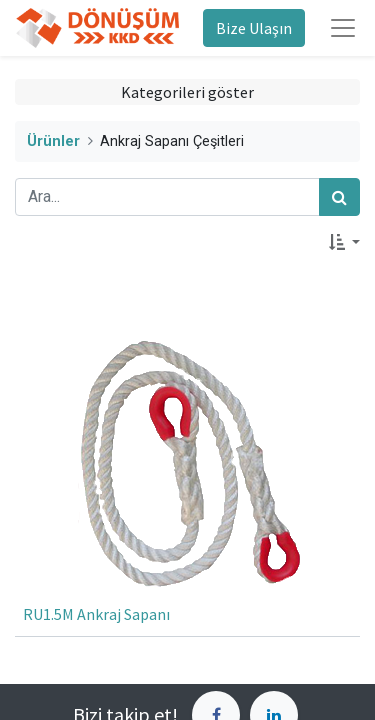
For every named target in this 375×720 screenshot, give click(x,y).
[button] (344, 242)
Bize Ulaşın (254, 28)
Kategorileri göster (187, 92)
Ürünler (53, 141)
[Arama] (339, 197)
